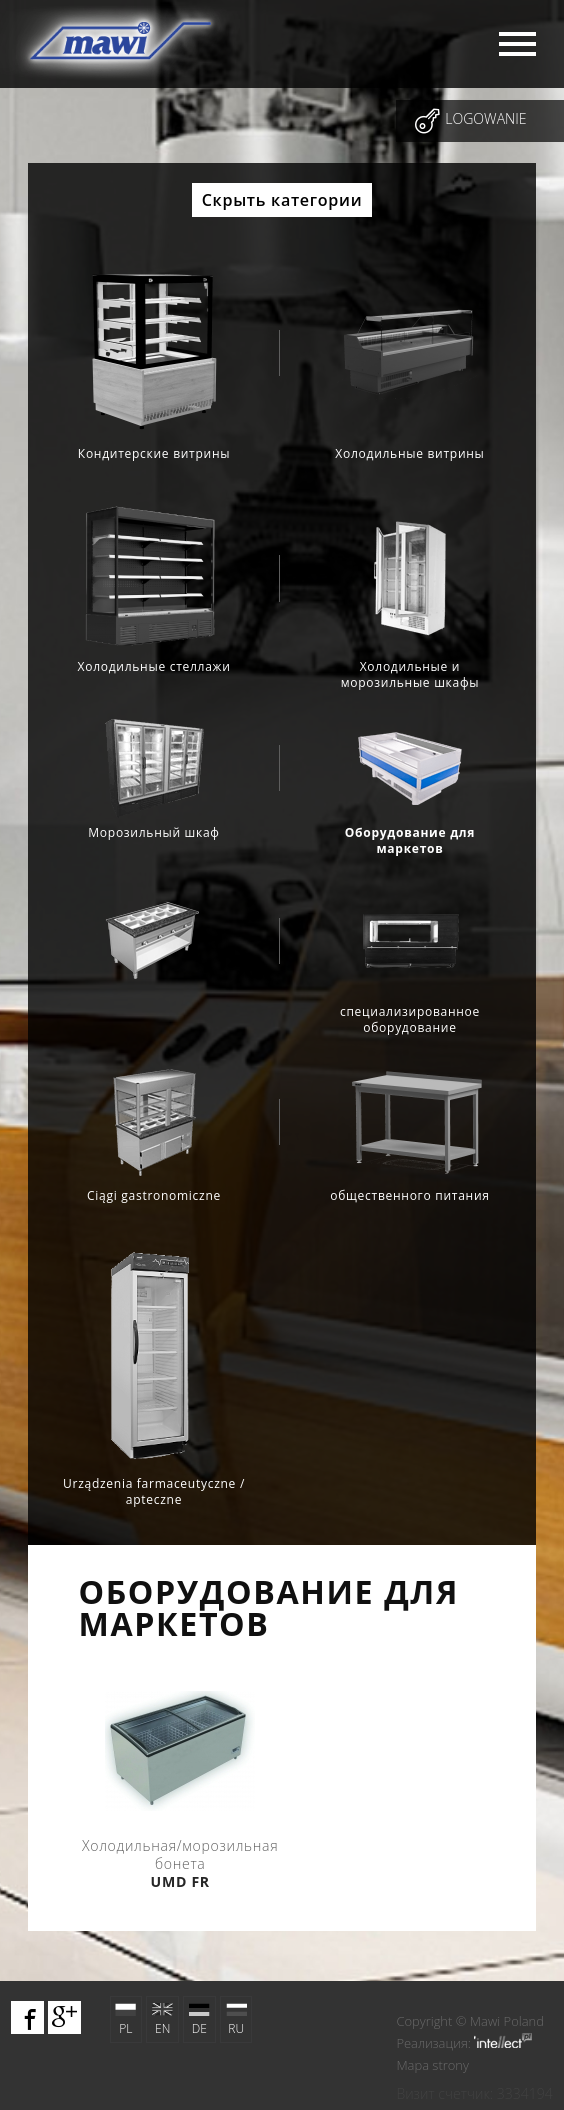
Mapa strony (432, 2065)
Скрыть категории (282, 200)
